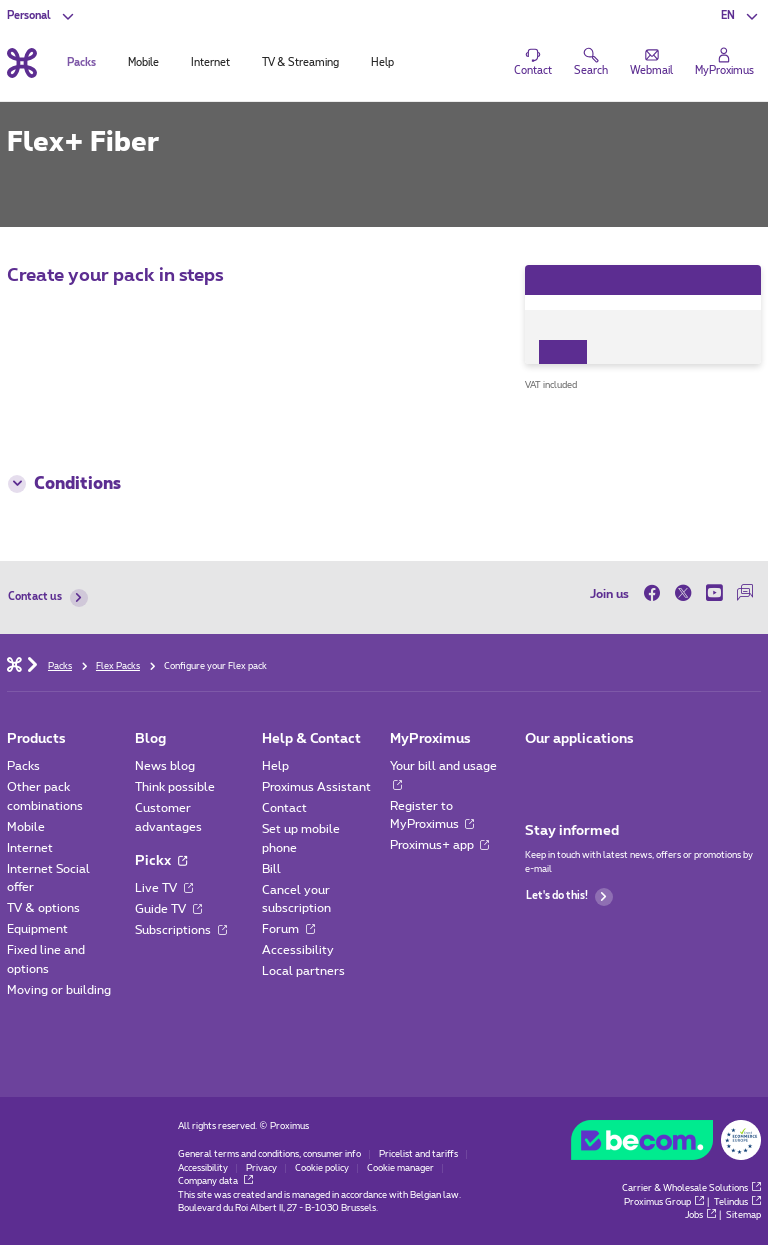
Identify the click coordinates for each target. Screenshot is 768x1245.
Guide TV (168, 909)
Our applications (579, 739)
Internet (30, 848)
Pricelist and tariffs (418, 1154)
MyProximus (430, 739)
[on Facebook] (655, 593)
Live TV (164, 888)
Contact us (47, 598)
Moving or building (59, 990)
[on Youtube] (714, 593)
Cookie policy (322, 1168)
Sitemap (743, 1215)
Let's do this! (569, 897)
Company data (215, 1181)
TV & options (43, 908)
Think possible (175, 787)
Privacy (261, 1168)
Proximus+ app (440, 845)
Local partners (303, 971)
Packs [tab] (81, 63)
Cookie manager (400, 1168)
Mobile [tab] (143, 63)
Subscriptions (181, 930)
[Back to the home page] (22, 62)
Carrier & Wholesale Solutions (691, 1188)
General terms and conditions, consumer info (269, 1154)
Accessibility (298, 950)
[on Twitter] (683, 593)
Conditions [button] (64, 484)
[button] (740, 16)
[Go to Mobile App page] (538, 770)
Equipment (37, 929)
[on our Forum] (745, 593)
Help (275, 766)
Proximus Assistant (316, 787)
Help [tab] (382, 63)
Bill (271, 869)
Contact (284, 808)
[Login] (724, 63)
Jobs (700, 1215)
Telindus (737, 1202)
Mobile (26, 827)
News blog (165, 766)
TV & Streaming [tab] (300, 63)
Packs (23, 766)
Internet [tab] (210, 63)
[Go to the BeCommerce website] (665, 1143)
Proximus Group (664, 1202)
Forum (288, 929)
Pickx (161, 861)
